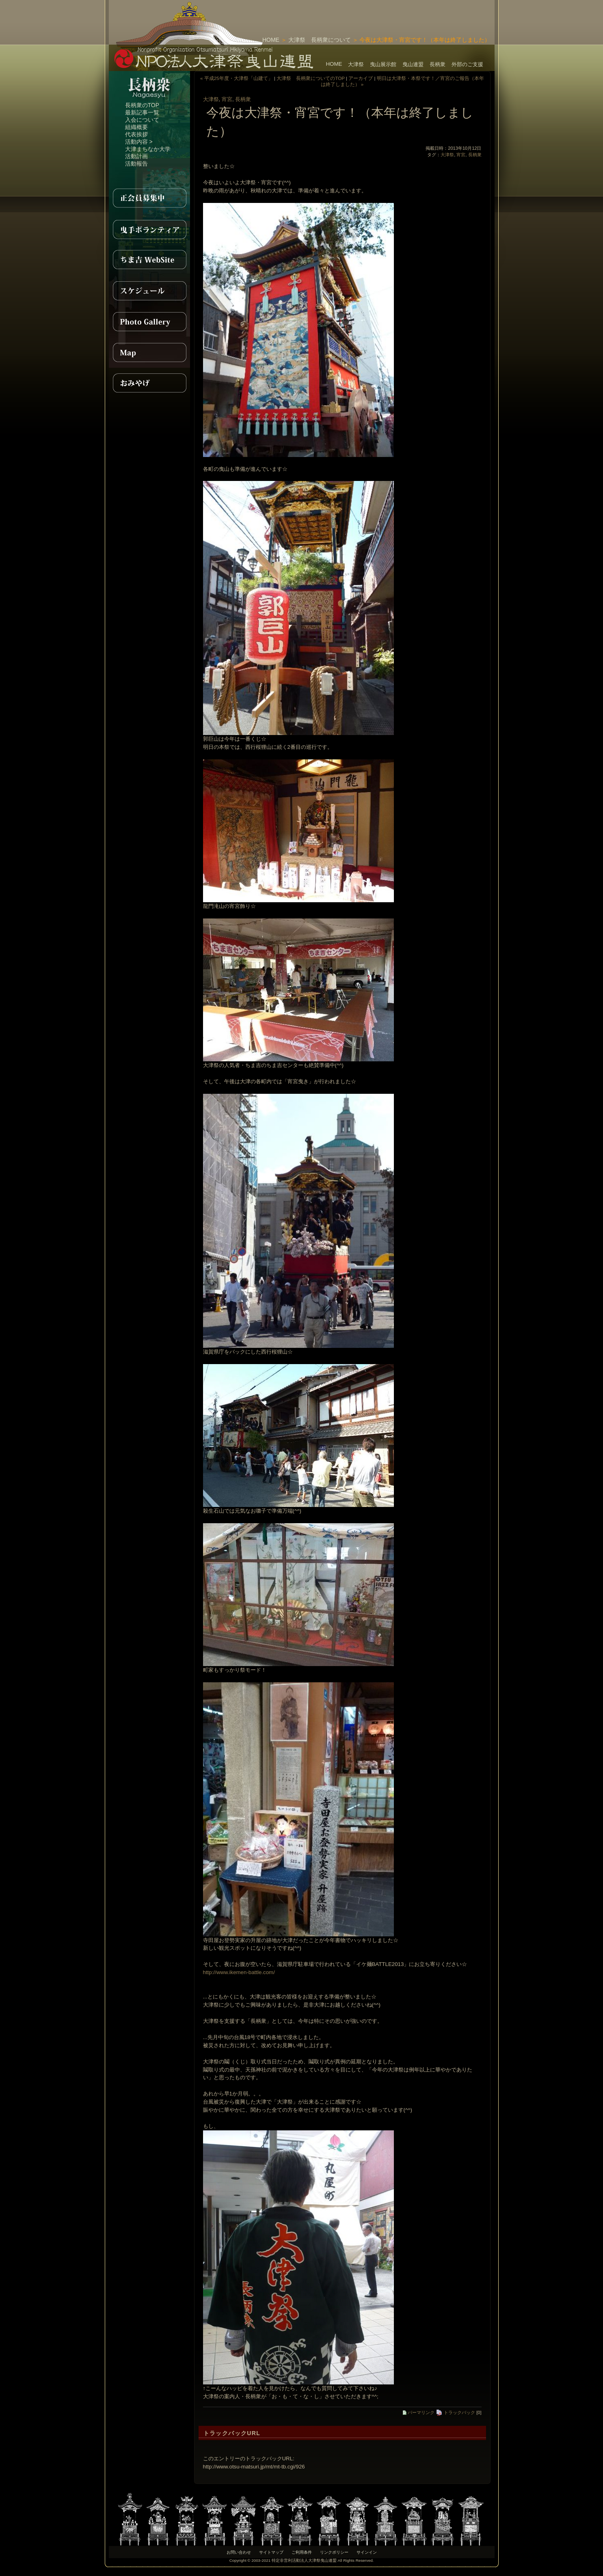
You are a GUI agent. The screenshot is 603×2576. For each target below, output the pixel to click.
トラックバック (455, 2412)
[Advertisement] (400, 12)
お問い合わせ (239, 2552)
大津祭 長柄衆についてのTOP (311, 78)
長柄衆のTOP (142, 105)
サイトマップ (271, 2552)
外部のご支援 (467, 64)
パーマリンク (418, 2412)
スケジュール (149, 290)
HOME (270, 40)
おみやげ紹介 (149, 383)
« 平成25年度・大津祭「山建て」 (236, 78)
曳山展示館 (383, 64)
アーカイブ (360, 78)
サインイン (367, 2552)
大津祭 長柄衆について (319, 40)
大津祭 (356, 64)
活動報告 (136, 163)
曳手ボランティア (149, 228)
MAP (149, 352)
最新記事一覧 (142, 112)
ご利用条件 (302, 2552)
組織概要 (136, 127)
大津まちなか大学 (148, 149)
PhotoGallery (149, 321)
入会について (142, 119)
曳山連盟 (413, 64)
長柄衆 (437, 64)
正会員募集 (149, 198)
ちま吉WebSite (149, 259)
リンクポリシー (334, 2552)
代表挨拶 (136, 134)
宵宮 (227, 99)
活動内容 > (139, 141)
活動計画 (136, 156)
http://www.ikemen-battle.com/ (239, 1972)
